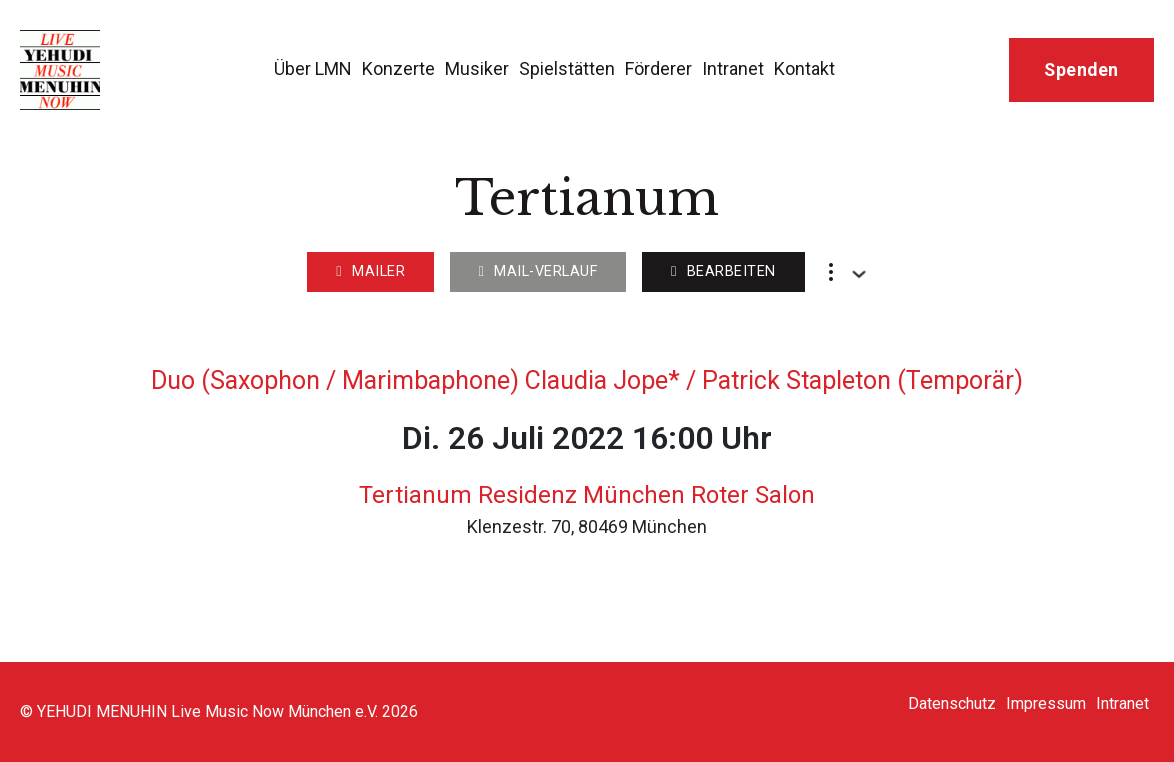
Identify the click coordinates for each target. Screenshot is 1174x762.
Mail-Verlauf (538, 271)
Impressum (1046, 703)
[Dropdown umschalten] (859, 274)
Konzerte (398, 68)
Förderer (658, 68)
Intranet (733, 68)
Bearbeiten (723, 271)
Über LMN (313, 68)
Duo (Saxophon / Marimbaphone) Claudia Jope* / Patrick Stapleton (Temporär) (587, 380)
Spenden (1081, 70)
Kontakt (804, 68)
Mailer (370, 271)
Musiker (477, 68)
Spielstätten (567, 68)
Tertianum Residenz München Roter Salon (587, 495)
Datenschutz (952, 703)
